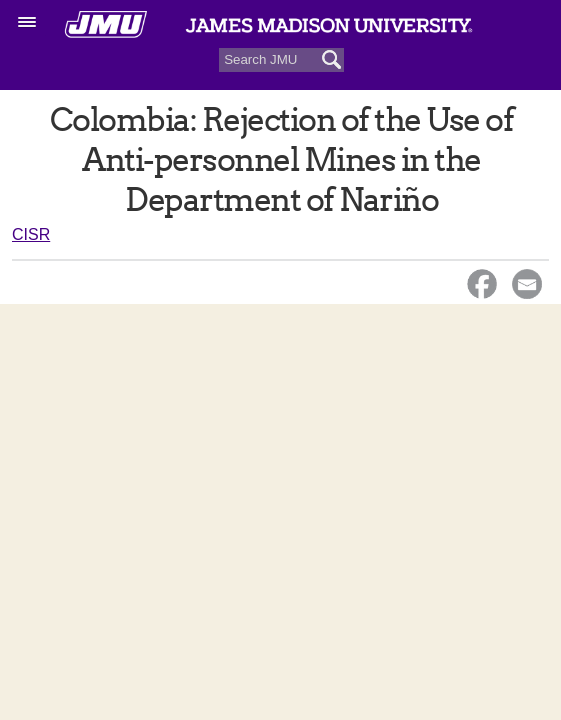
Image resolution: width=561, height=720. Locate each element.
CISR (31, 234)
